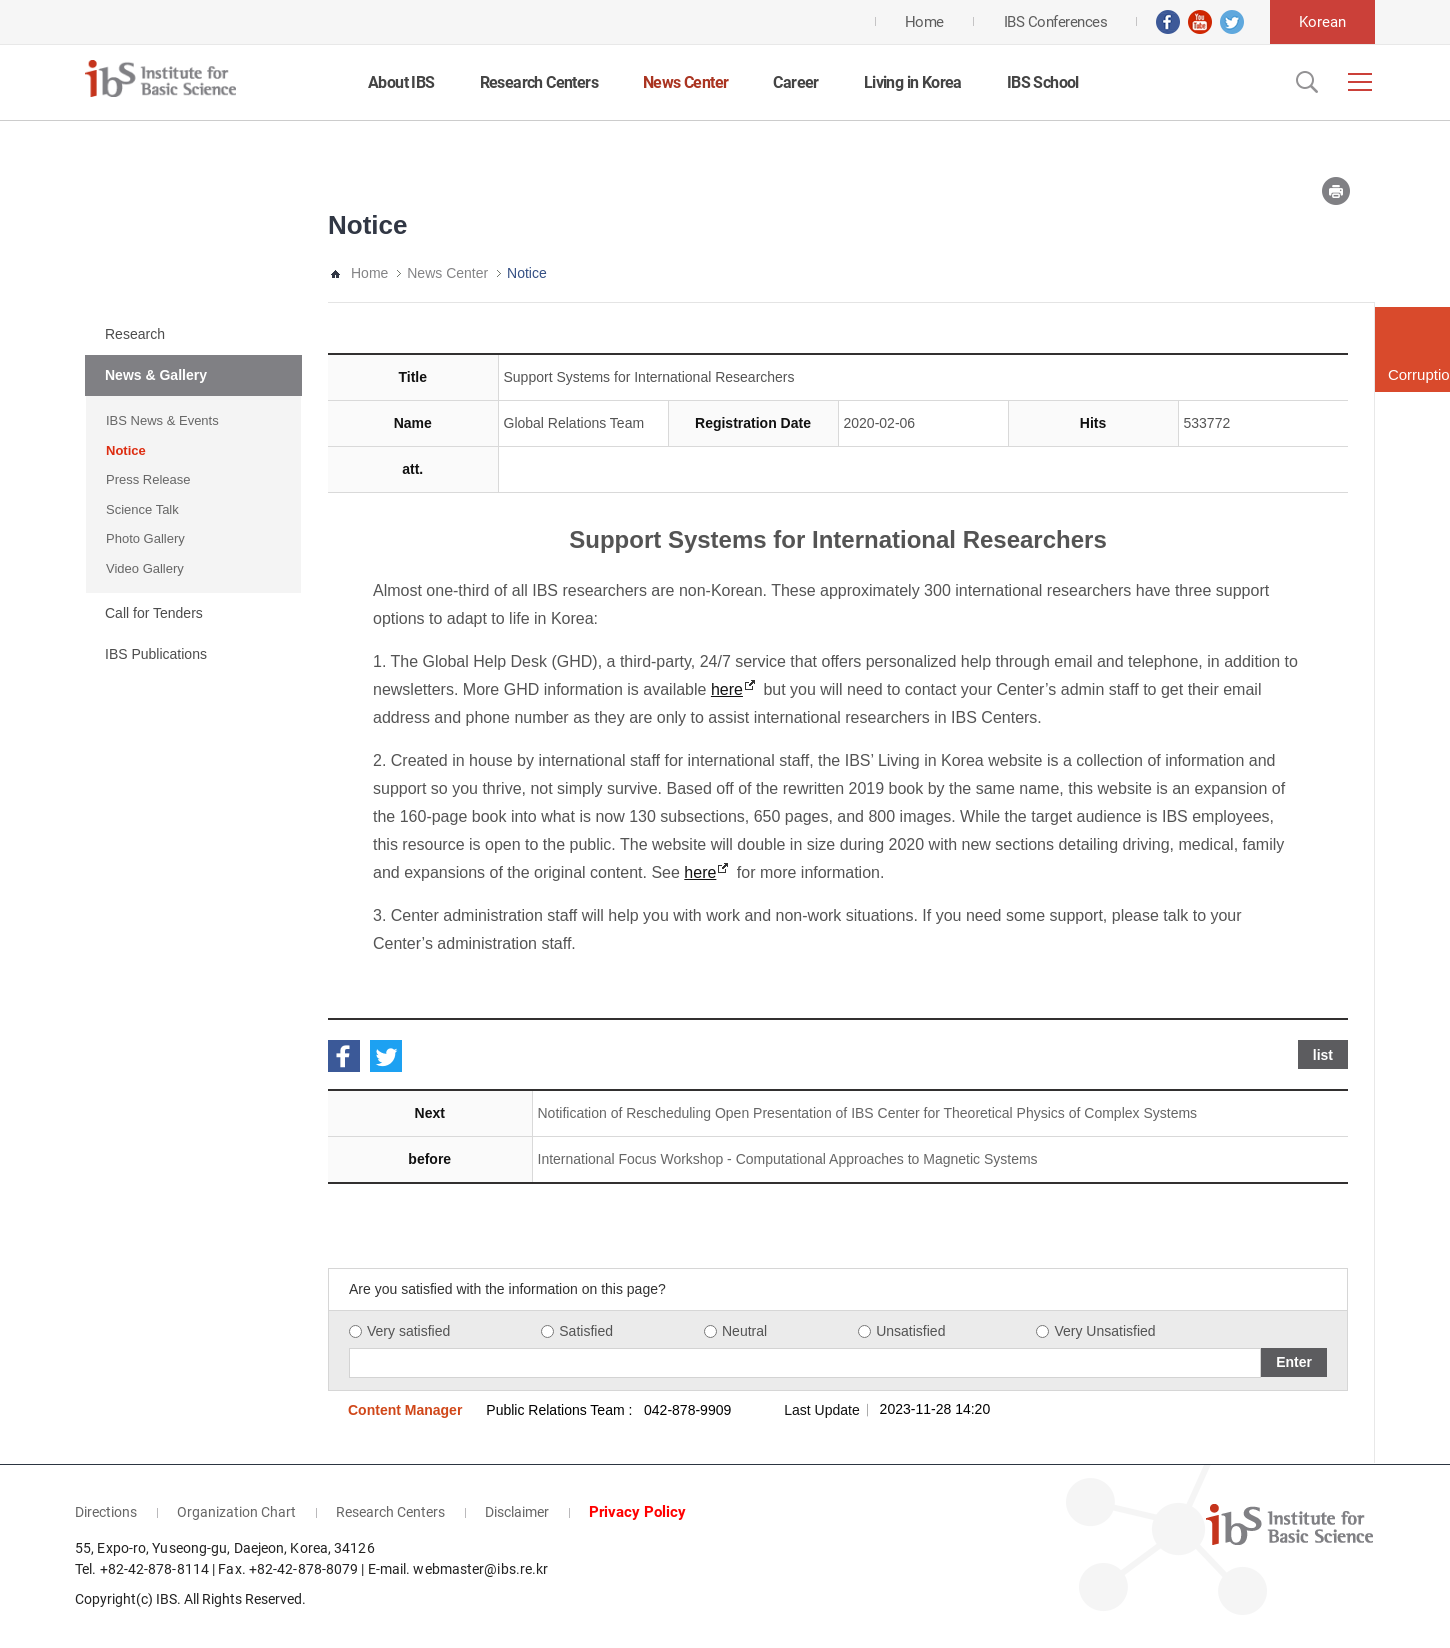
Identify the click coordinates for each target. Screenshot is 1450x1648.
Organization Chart (236, 1512)
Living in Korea (913, 82)
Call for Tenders (154, 613)
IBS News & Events (162, 420)
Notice (126, 450)
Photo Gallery (145, 538)
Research (135, 334)
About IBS (401, 82)
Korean (1322, 22)
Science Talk (142, 509)
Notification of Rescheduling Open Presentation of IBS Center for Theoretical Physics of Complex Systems (868, 1113)
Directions (106, 1512)
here (727, 689)
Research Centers (539, 82)
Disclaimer (517, 1512)
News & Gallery (156, 375)
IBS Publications (156, 654)
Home (369, 273)
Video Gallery (145, 568)
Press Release (148, 479)
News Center (685, 82)
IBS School (1043, 82)
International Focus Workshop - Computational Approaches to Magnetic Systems (788, 1159)
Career (795, 82)
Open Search (1305, 82)
